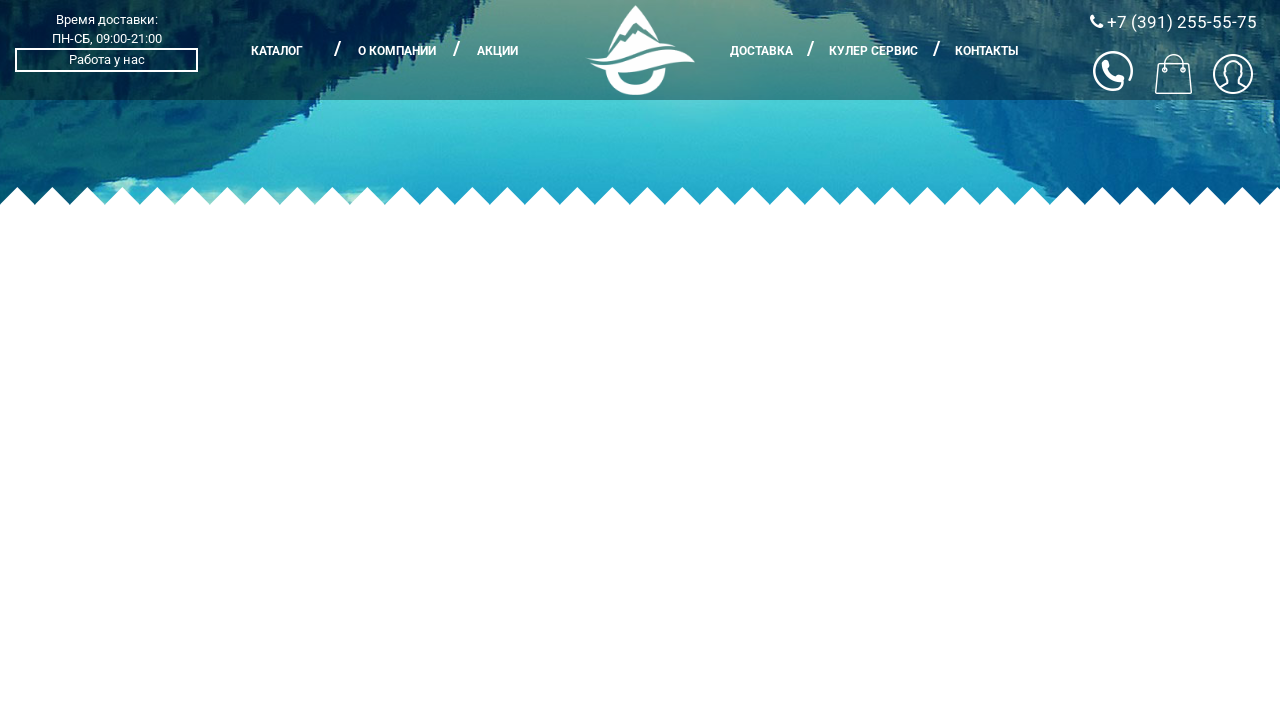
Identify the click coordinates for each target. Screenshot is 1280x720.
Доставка (761, 51)
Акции (497, 51)
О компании (397, 51)
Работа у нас (107, 59)
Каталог (277, 51)
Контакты (986, 51)
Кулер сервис (873, 51)
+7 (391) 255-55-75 (1173, 22)
